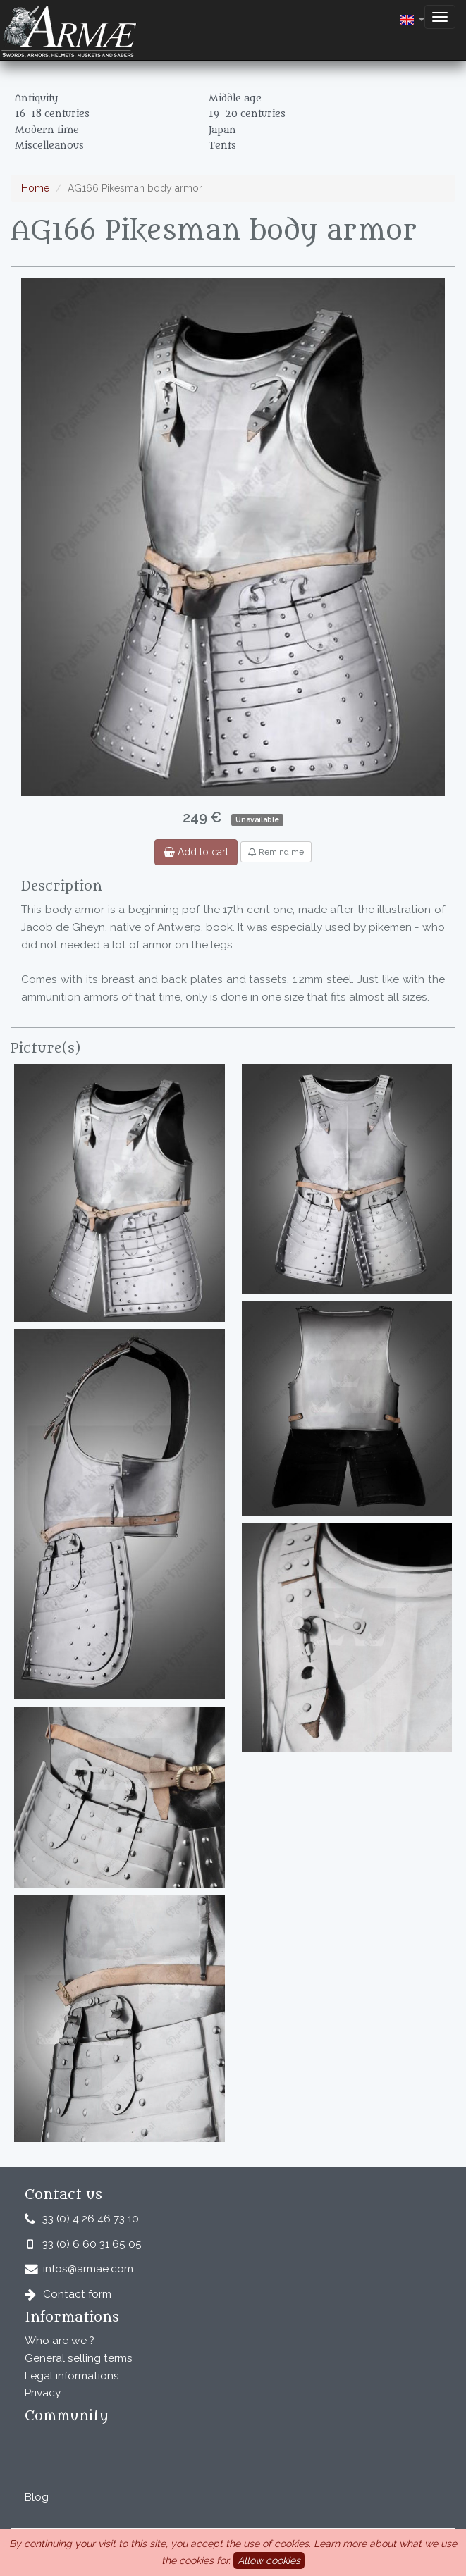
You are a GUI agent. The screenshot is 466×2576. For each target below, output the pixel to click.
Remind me (276, 852)
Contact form (77, 2294)
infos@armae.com (88, 2268)
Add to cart (196, 851)
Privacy (43, 2392)
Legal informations (72, 2376)
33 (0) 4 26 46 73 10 (90, 2218)
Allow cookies (269, 2560)
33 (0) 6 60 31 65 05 (92, 2244)
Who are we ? (59, 2340)
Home (35, 188)
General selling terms (79, 2358)
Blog (37, 2497)
